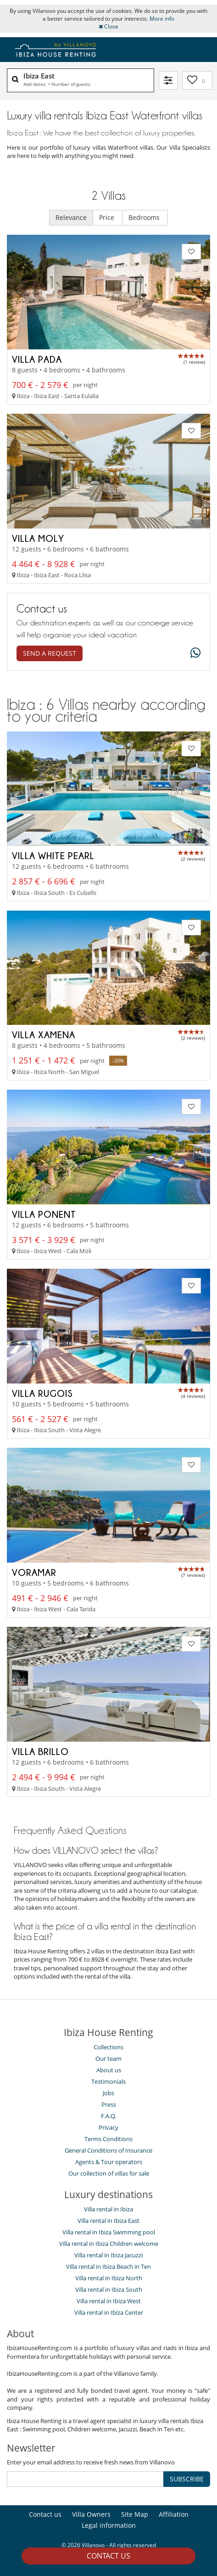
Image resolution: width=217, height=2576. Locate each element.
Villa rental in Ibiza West (109, 2301)
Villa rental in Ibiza (108, 2209)
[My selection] (197, 80)
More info (162, 18)
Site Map (134, 2514)
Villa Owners (91, 2514)
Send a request (49, 653)
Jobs (108, 2093)
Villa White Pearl (53, 855)
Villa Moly (38, 538)
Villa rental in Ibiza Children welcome (108, 2243)
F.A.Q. (108, 2116)
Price (107, 217)
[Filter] (168, 80)
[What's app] (193, 653)
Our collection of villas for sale (108, 2173)
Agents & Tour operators (108, 2162)
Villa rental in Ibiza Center (108, 2312)
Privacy (108, 2127)
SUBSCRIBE (187, 2479)
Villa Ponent (44, 1214)
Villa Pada (37, 359)
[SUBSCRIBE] (85, 2479)
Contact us (108, 2556)
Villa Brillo (40, 1751)
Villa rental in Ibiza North (108, 2278)
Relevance (71, 217)
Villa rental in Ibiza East (108, 2220)
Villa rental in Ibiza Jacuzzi (108, 2255)
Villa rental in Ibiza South (108, 2289)
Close (108, 26)
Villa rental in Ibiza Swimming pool (108, 2232)
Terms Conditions (108, 2139)
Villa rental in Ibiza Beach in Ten (108, 2266)
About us (108, 2070)
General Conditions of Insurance (108, 2150)
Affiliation (174, 2514)
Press (108, 2104)
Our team (108, 2058)
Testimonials (108, 2081)
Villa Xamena (43, 1034)
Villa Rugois (42, 1393)
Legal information (109, 2525)
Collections (108, 2047)
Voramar (34, 1572)
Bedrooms (144, 217)
